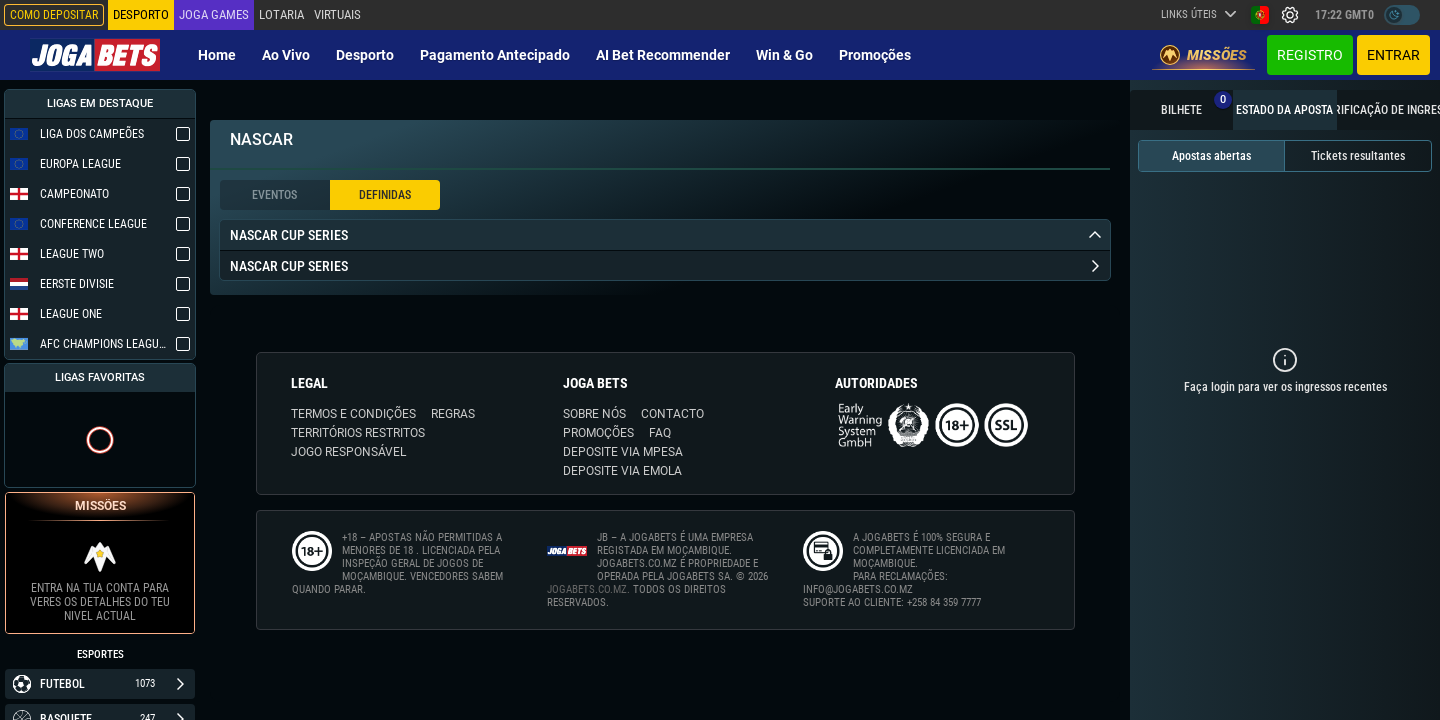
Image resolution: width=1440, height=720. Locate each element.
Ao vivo (286, 55)
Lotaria (281, 14)
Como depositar (54, 15)
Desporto (365, 55)
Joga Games (214, 14)
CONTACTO (672, 414)
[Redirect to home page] (95, 55)
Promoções (875, 55)
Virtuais (336, 14)
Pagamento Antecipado (495, 55)
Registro (1310, 55)
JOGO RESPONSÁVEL (348, 452)
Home (217, 55)
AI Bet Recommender (663, 55)
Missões (1203, 55)
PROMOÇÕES (598, 433)
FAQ (660, 433)
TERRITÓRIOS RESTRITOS (358, 433)
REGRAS (453, 414)
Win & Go (784, 55)
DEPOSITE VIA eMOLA (622, 471)
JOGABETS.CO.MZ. (588, 589)
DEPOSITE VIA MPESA (623, 452)
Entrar (1393, 55)
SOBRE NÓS (594, 414)
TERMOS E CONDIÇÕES (353, 414)
